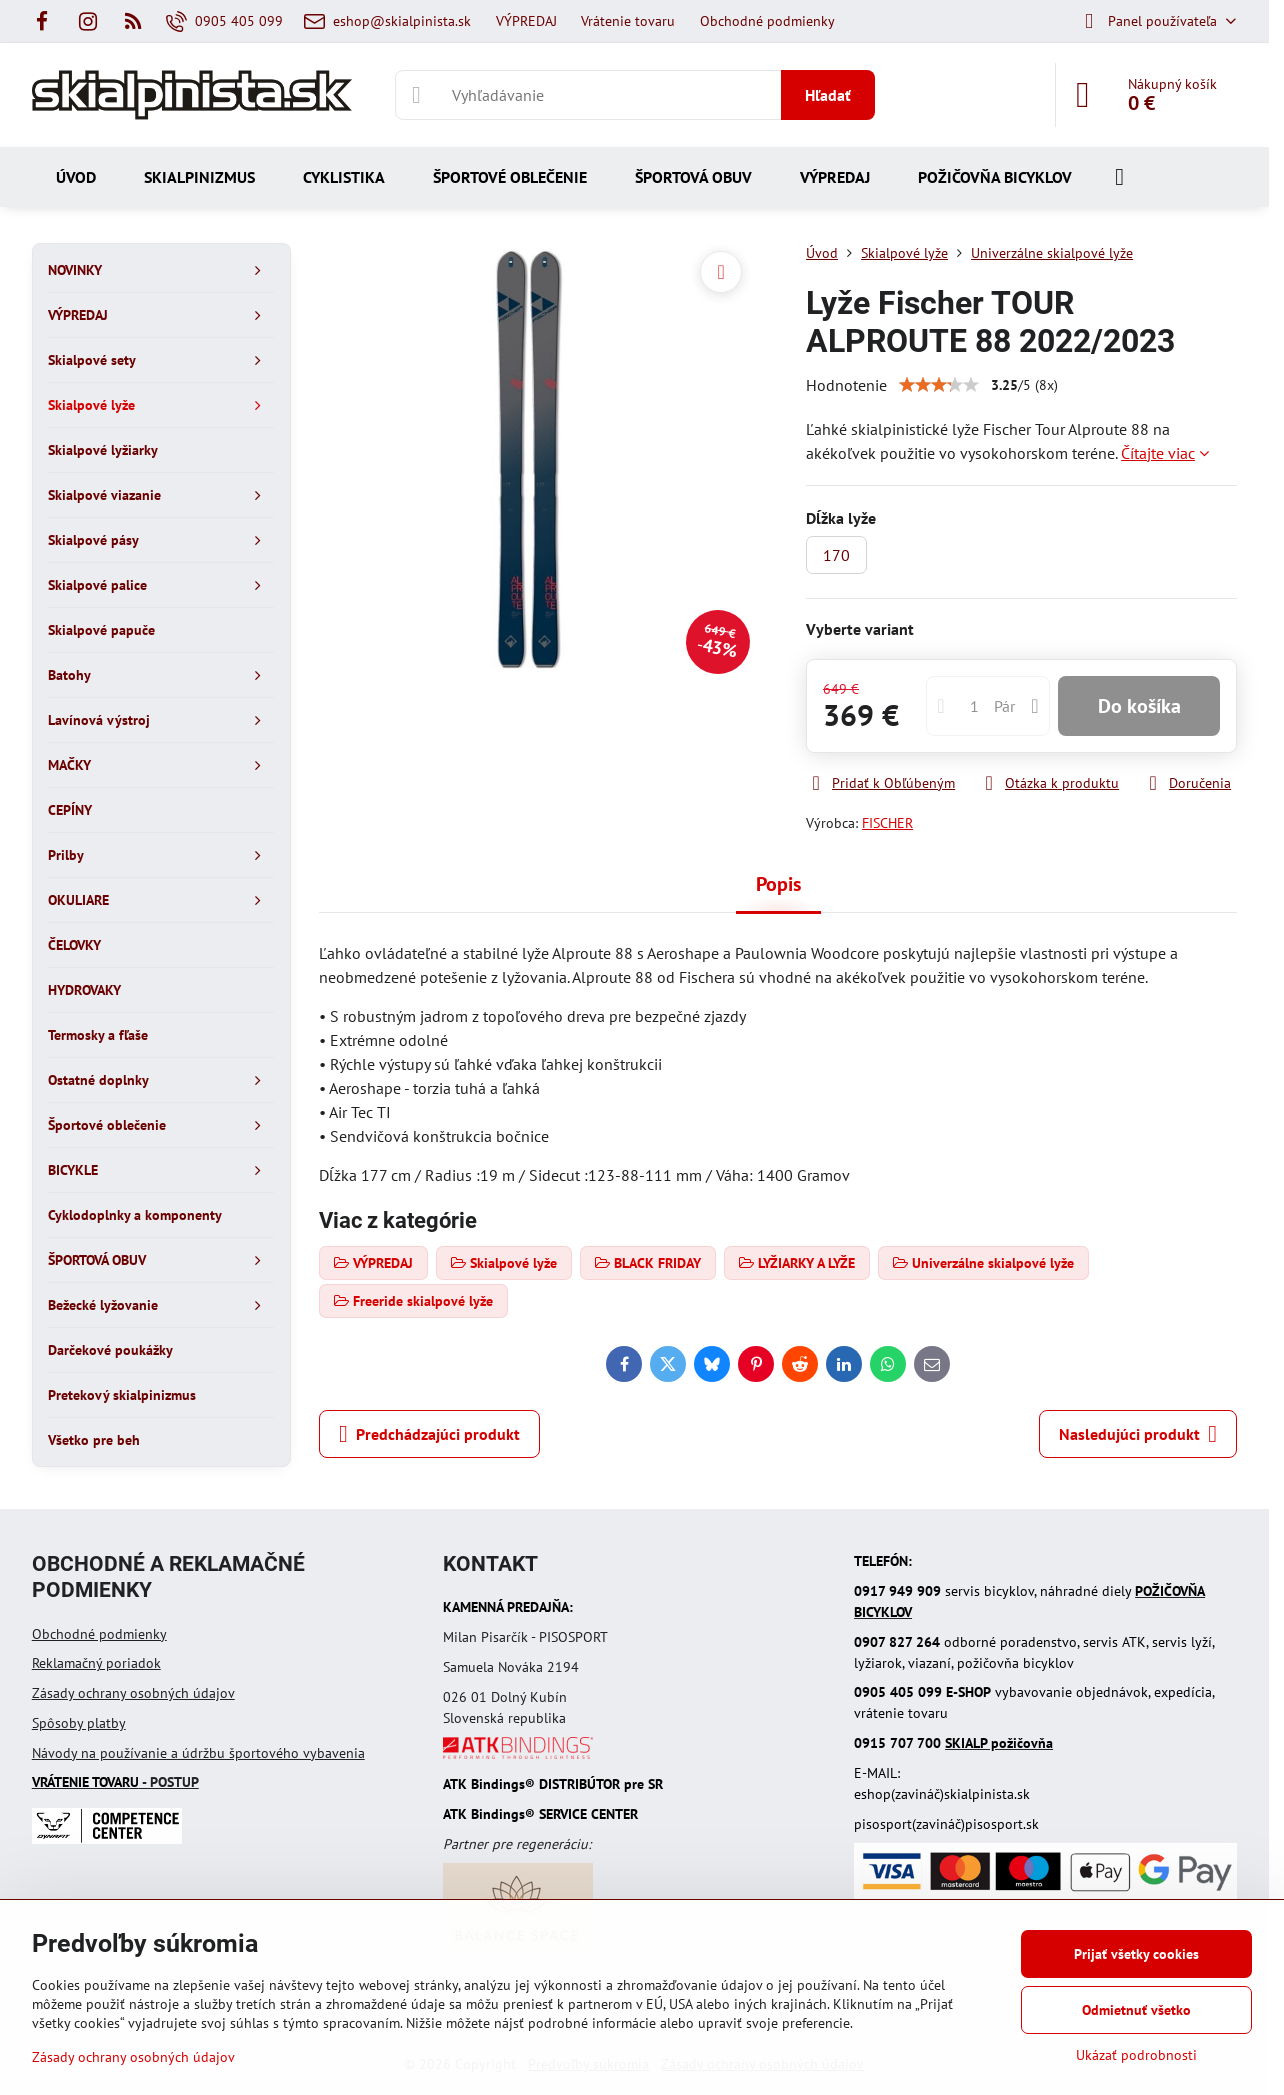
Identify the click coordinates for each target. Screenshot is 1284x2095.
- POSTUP (115, 1782)
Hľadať (828, 95)
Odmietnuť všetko (1136, 2010)
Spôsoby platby (79, 1723)
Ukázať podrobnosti (1136, 2055)
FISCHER (887, 823)
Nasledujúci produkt (1138, 1434)
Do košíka (1139, 706)
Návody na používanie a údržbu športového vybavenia (198, 1753)
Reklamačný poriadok (96, 1663)
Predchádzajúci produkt (429, 1434)
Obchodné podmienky (99, 1634)
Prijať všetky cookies (1136, 1954)
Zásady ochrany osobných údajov (133, 1693)
